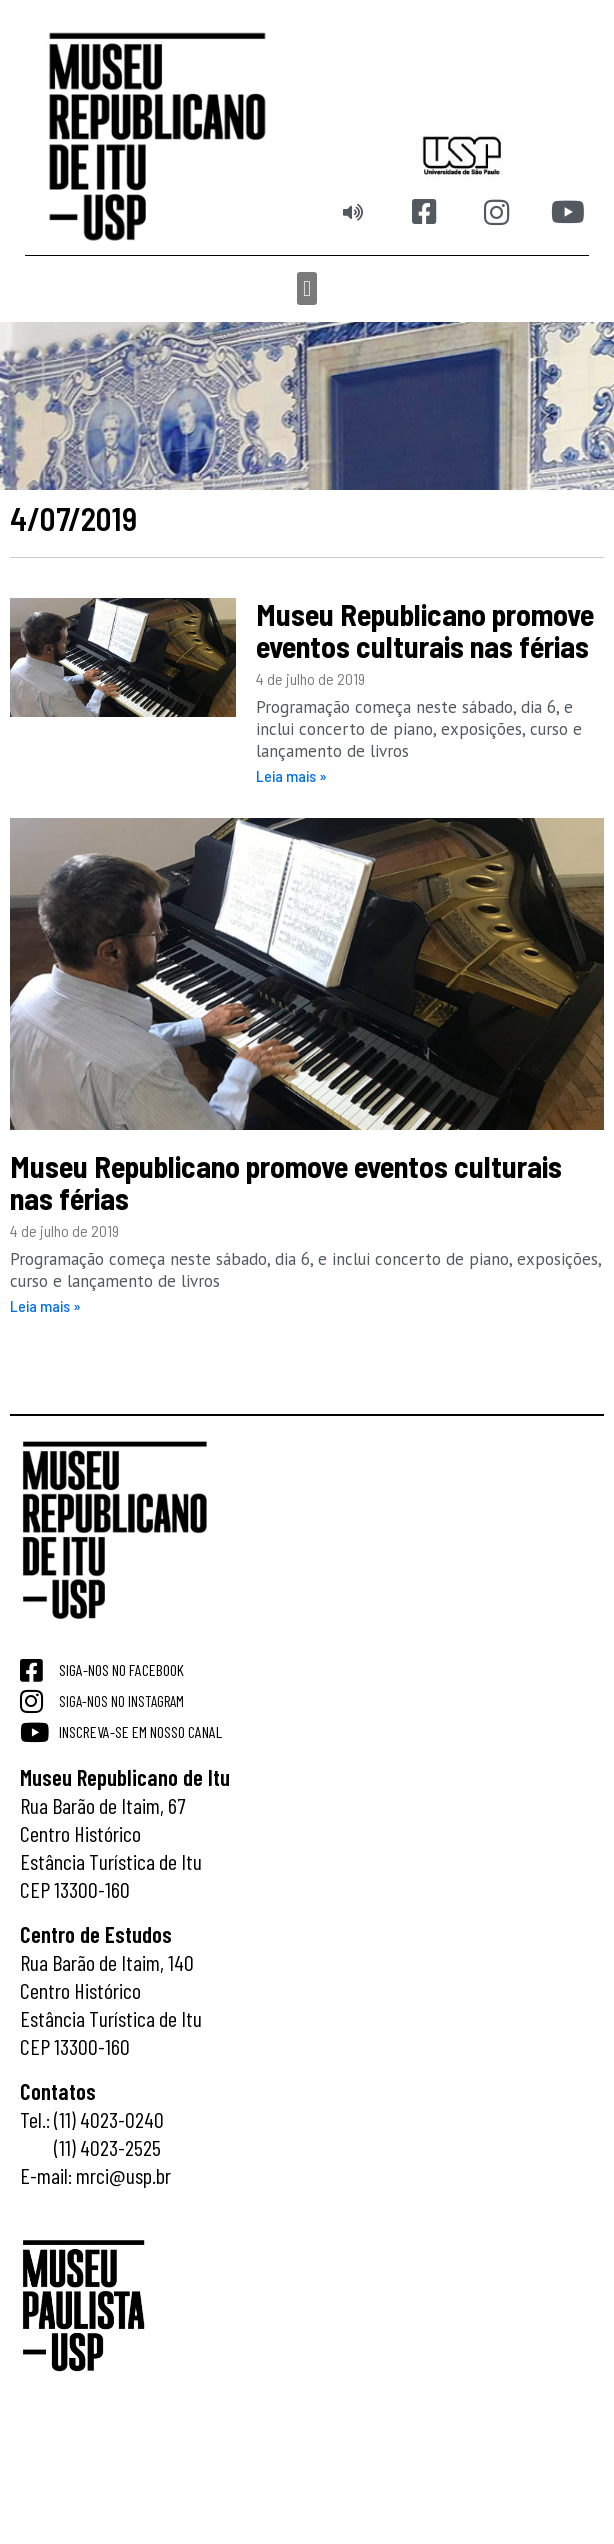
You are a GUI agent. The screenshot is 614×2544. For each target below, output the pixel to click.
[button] (306, 288)
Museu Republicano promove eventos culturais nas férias (425, 630)
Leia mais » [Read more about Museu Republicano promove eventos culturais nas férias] (291, 775)
